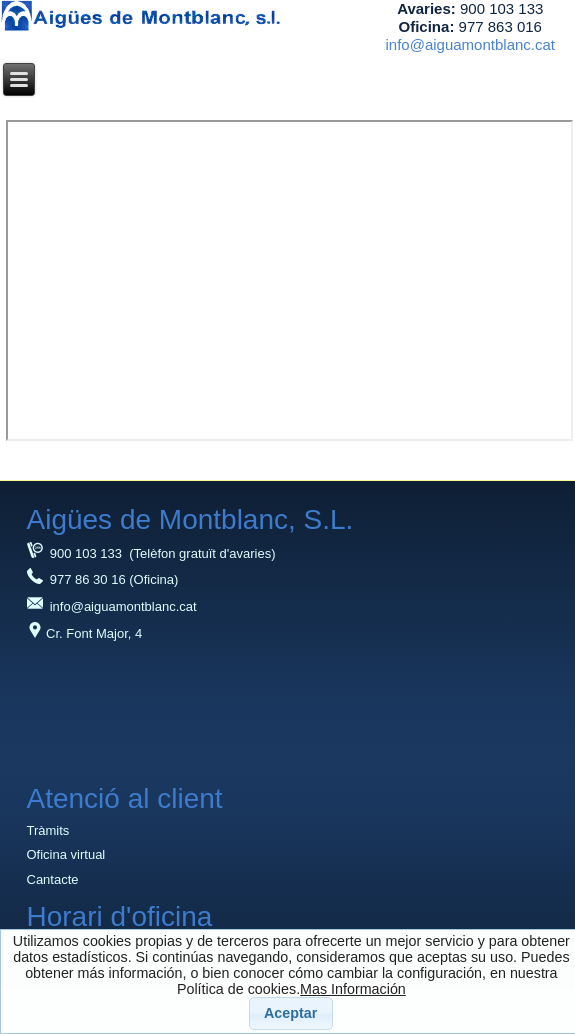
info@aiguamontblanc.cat (471, 44)
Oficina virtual (66, 854)
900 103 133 (75, 553)
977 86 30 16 (76, 579)
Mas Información (353, 989)
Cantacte (53, 879)
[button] (291, 1013)
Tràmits (48, 830)
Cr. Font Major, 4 (85, 633)
